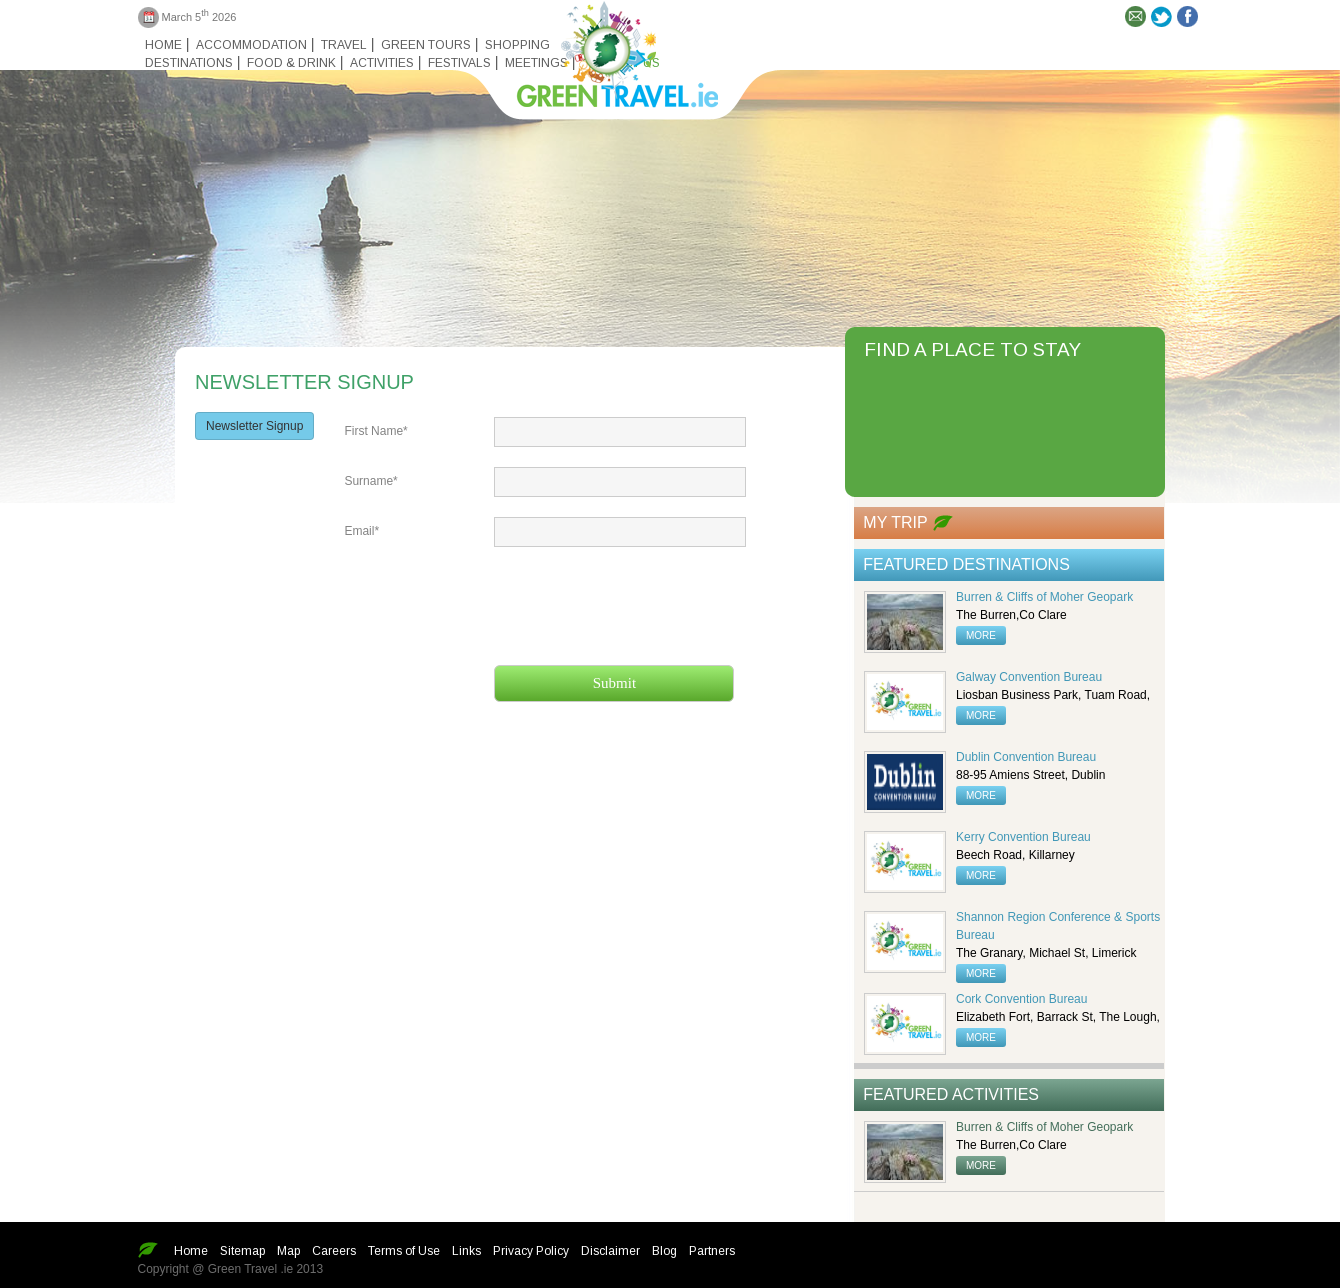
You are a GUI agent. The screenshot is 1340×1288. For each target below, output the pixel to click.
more (981, 635)
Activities (382, 63)
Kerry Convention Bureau (1023, 837)
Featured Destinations (966, 564)
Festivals (459, 63)
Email (361, 531)
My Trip (895, 522)
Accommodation (251, 45)
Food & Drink (291, 63)
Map (288, 1251)
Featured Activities (951, 1094)
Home (163, 45)
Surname (370, 481)
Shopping (517, 45)
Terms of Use (404, 1251)
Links (466, 1251)
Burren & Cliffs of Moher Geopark (1044, 597)
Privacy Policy (531, 1251)
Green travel (606, 50)
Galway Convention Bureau (1029, 677)
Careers (334, 1251)
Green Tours (426, 45)
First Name (375, 431)
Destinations (189, 63)
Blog (664, 1251)
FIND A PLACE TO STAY (972, 349)
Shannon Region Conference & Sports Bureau (1058, 926)
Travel (344, 45)
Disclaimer (610, 1251)
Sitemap (242, 1251)
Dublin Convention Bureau (1026, 757)
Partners (712, 1251)
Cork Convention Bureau (1021, 999)
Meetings (536, 63)
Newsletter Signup (254, 426)
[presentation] (646, 606)
